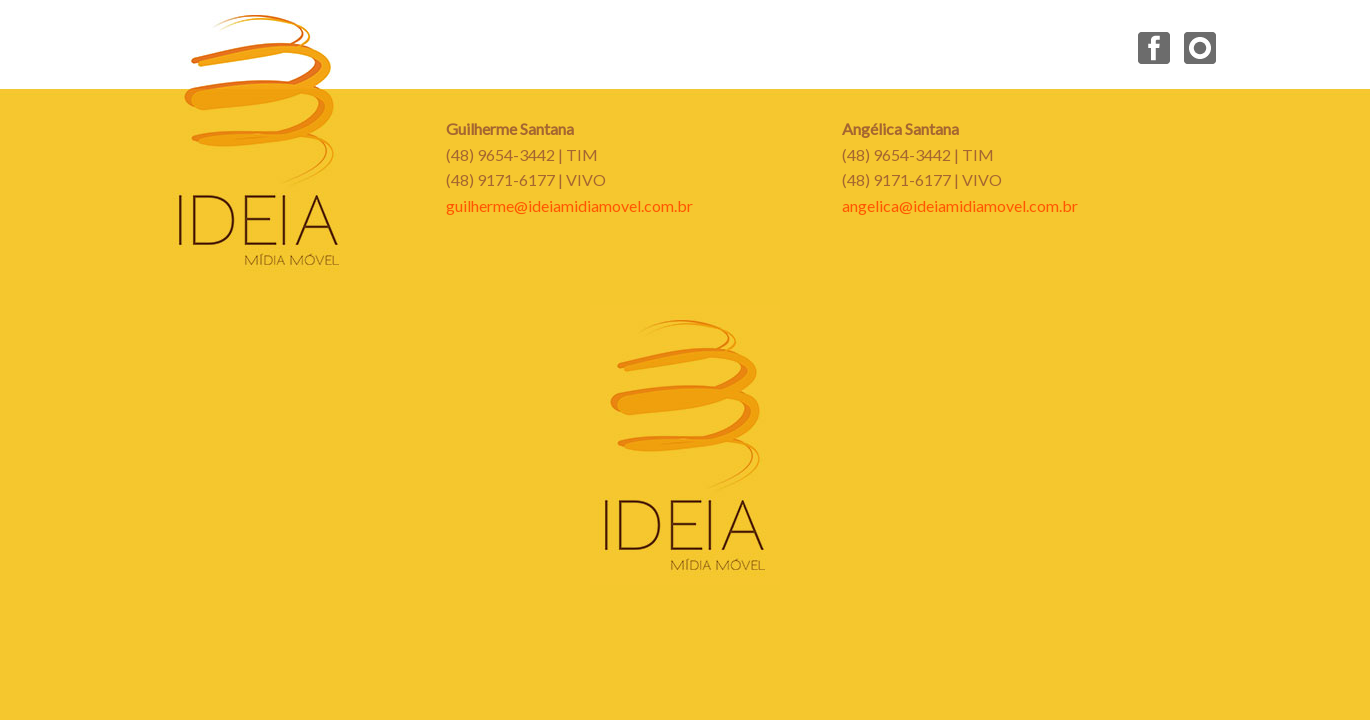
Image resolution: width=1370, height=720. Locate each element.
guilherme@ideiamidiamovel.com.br (569, 205)
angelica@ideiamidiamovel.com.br (960, 205)
